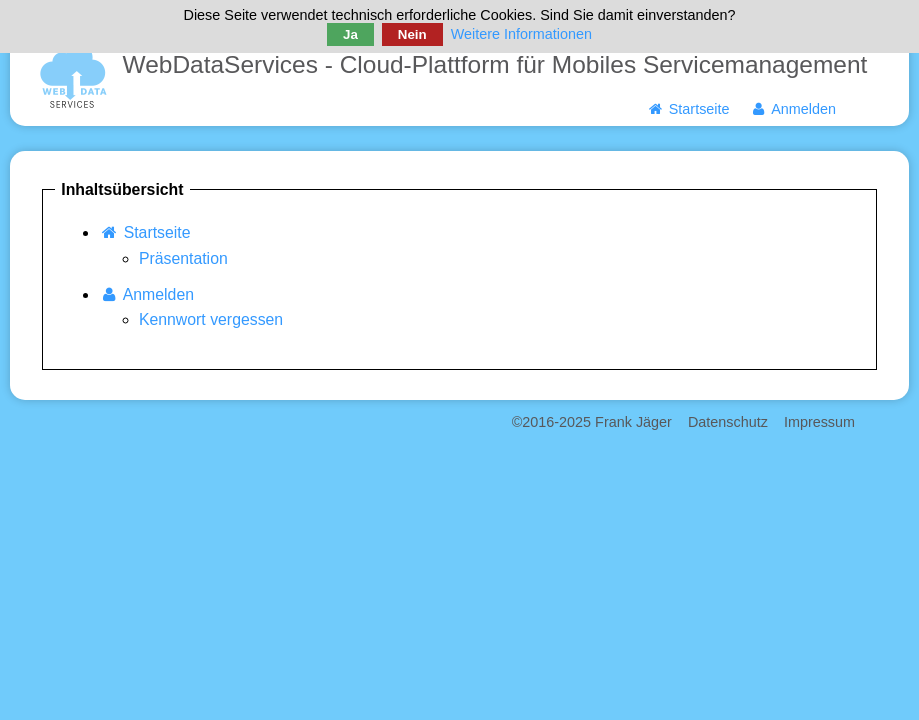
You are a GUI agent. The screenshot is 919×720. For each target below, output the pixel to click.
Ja (350, 34)
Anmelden (793, 109)
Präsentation (183, 258)
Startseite (687, 109)
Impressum (819, 422)
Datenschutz (728, 422)
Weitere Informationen (521, 34)
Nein (412, 34)
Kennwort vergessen (211, 319)
